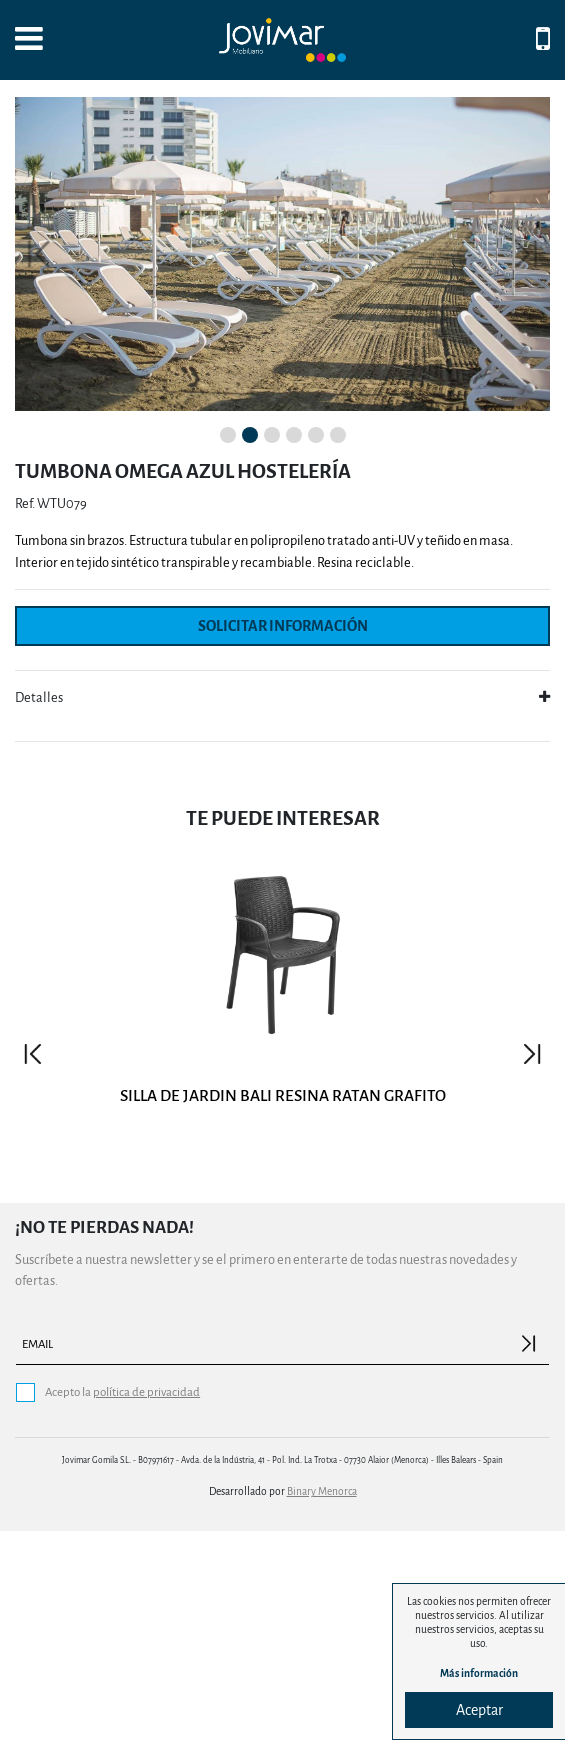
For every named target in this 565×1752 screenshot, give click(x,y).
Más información (479, 1673)
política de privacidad (146, 1613)
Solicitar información (283, 848)
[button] (39, 364)
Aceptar (479, 1710)
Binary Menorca (322, 1713)
